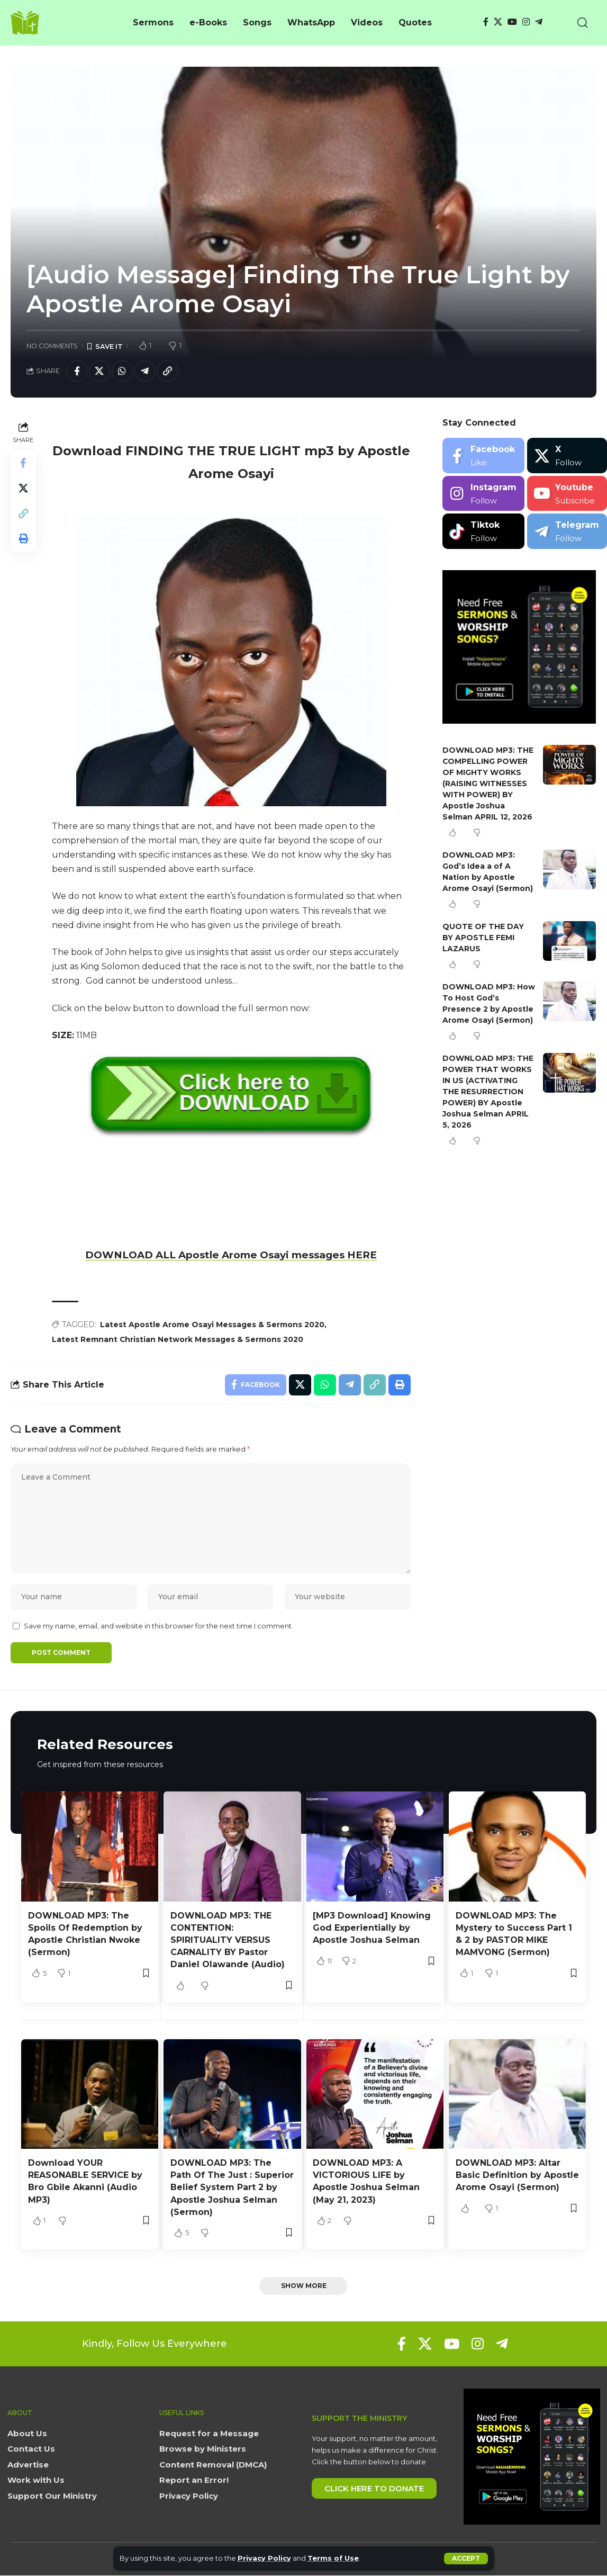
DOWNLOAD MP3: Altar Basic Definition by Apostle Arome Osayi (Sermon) (517, 2175)
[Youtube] (567, 493)
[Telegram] (538, 22)
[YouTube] (512, 22)
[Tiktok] (483, 531)
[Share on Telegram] (145, 371)
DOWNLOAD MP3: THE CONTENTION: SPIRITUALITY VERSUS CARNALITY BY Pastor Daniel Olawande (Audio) (227, 1940)
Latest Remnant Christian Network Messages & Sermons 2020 (178, 1339)
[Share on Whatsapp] (122, 371)
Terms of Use (333, 2558)
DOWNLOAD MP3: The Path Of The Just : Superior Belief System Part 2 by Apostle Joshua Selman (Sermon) (232, 2187)
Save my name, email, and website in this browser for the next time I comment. (158, 1626)
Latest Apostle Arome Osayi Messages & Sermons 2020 (212, 1324)
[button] (466, 2558)
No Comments (52, 346)
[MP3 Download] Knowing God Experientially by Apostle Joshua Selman (372, 1928)
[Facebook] (486, 22)
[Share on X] (99, 371)
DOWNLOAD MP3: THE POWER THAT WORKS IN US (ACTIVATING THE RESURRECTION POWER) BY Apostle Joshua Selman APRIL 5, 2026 (487, 1091)
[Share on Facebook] (76, 371)
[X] (498, 22)
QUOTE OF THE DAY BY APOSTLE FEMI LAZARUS (483, 937)
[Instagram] (526, 22)
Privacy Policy (264, 2558)
